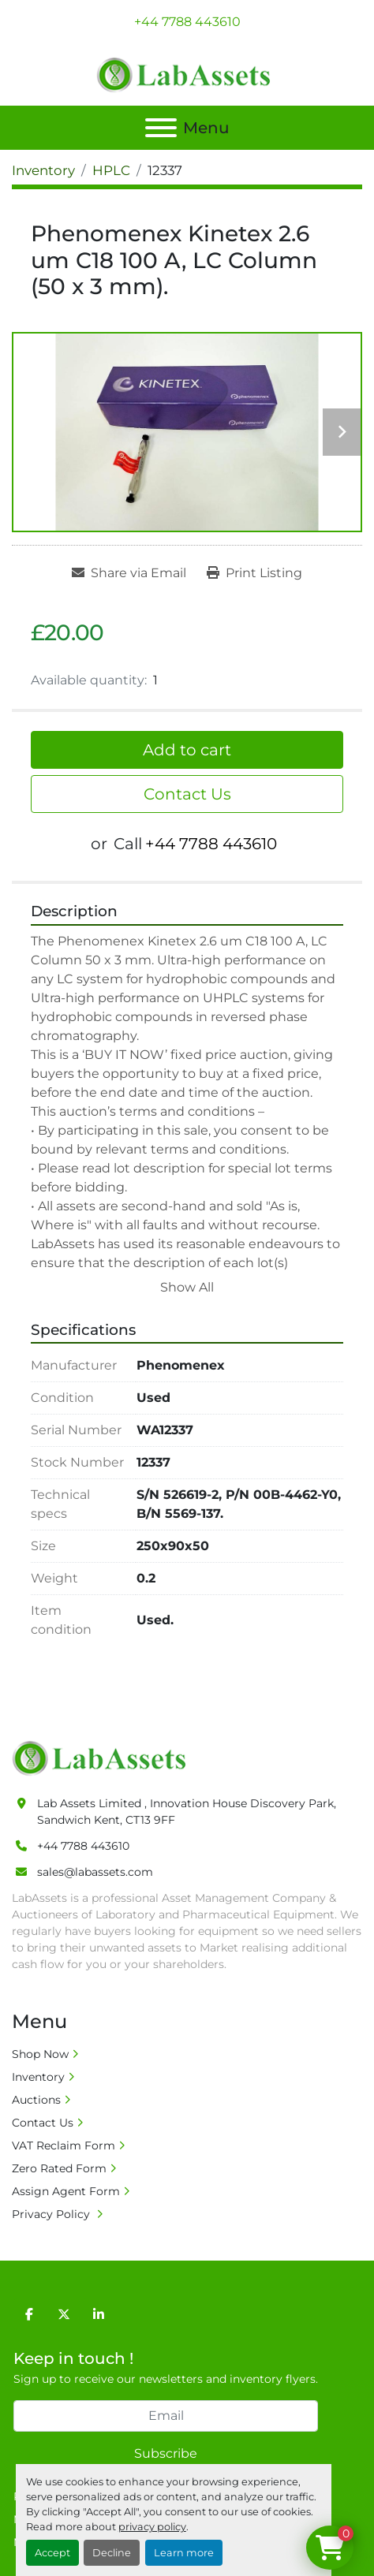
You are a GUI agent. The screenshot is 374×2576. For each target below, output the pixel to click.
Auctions (36, 2100)
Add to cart (187, 749)
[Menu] (161, 127)
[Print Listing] (254, 573)
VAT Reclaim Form (63, 2145)
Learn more (184, 2553)
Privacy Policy (52, 2214)
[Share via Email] (129, 573)
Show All (187, 1287)
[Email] (165, 2416)
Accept (52, 2553)
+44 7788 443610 (187, 21)
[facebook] (29, 2314)
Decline (111, 2553)
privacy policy (152, 2527)
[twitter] (64, 2314)
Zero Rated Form (59, 2168)
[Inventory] (43, 170)
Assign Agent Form (66, 2191)
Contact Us (187, 794)
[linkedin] (98, 2314)
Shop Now (40, 2054)
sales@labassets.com (95, 1872)
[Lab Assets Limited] (103, 1757)
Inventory (38, 2077)
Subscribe (165, 2453)
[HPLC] (111, 170)
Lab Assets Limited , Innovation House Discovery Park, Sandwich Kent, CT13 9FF (186, 1811)
